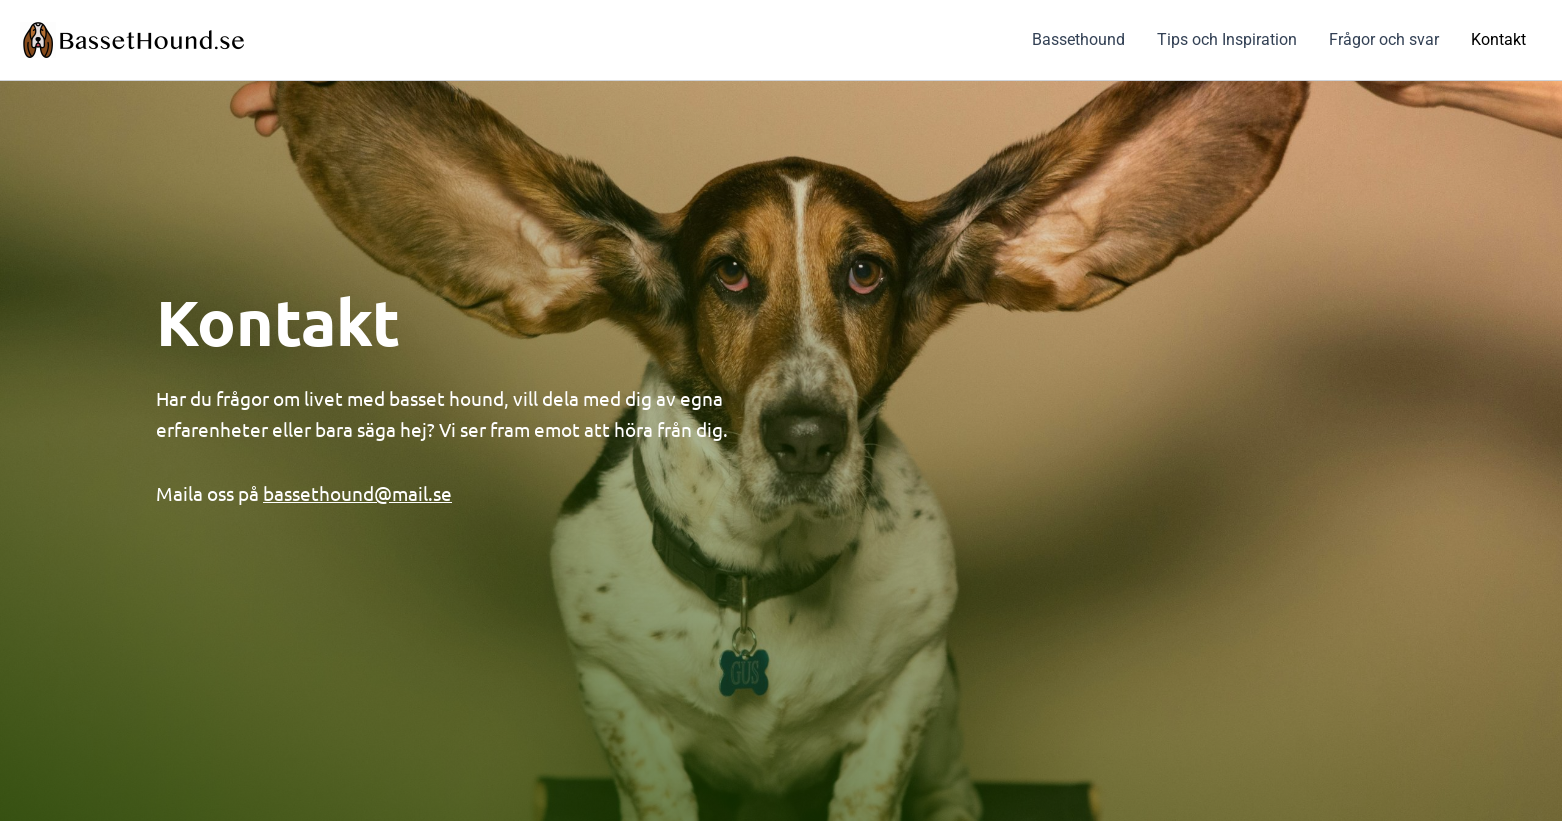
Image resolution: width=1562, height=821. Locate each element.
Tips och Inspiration (1227, 39)
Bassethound (1078, 39)
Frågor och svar (1384, 39)
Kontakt (1498, 39)
